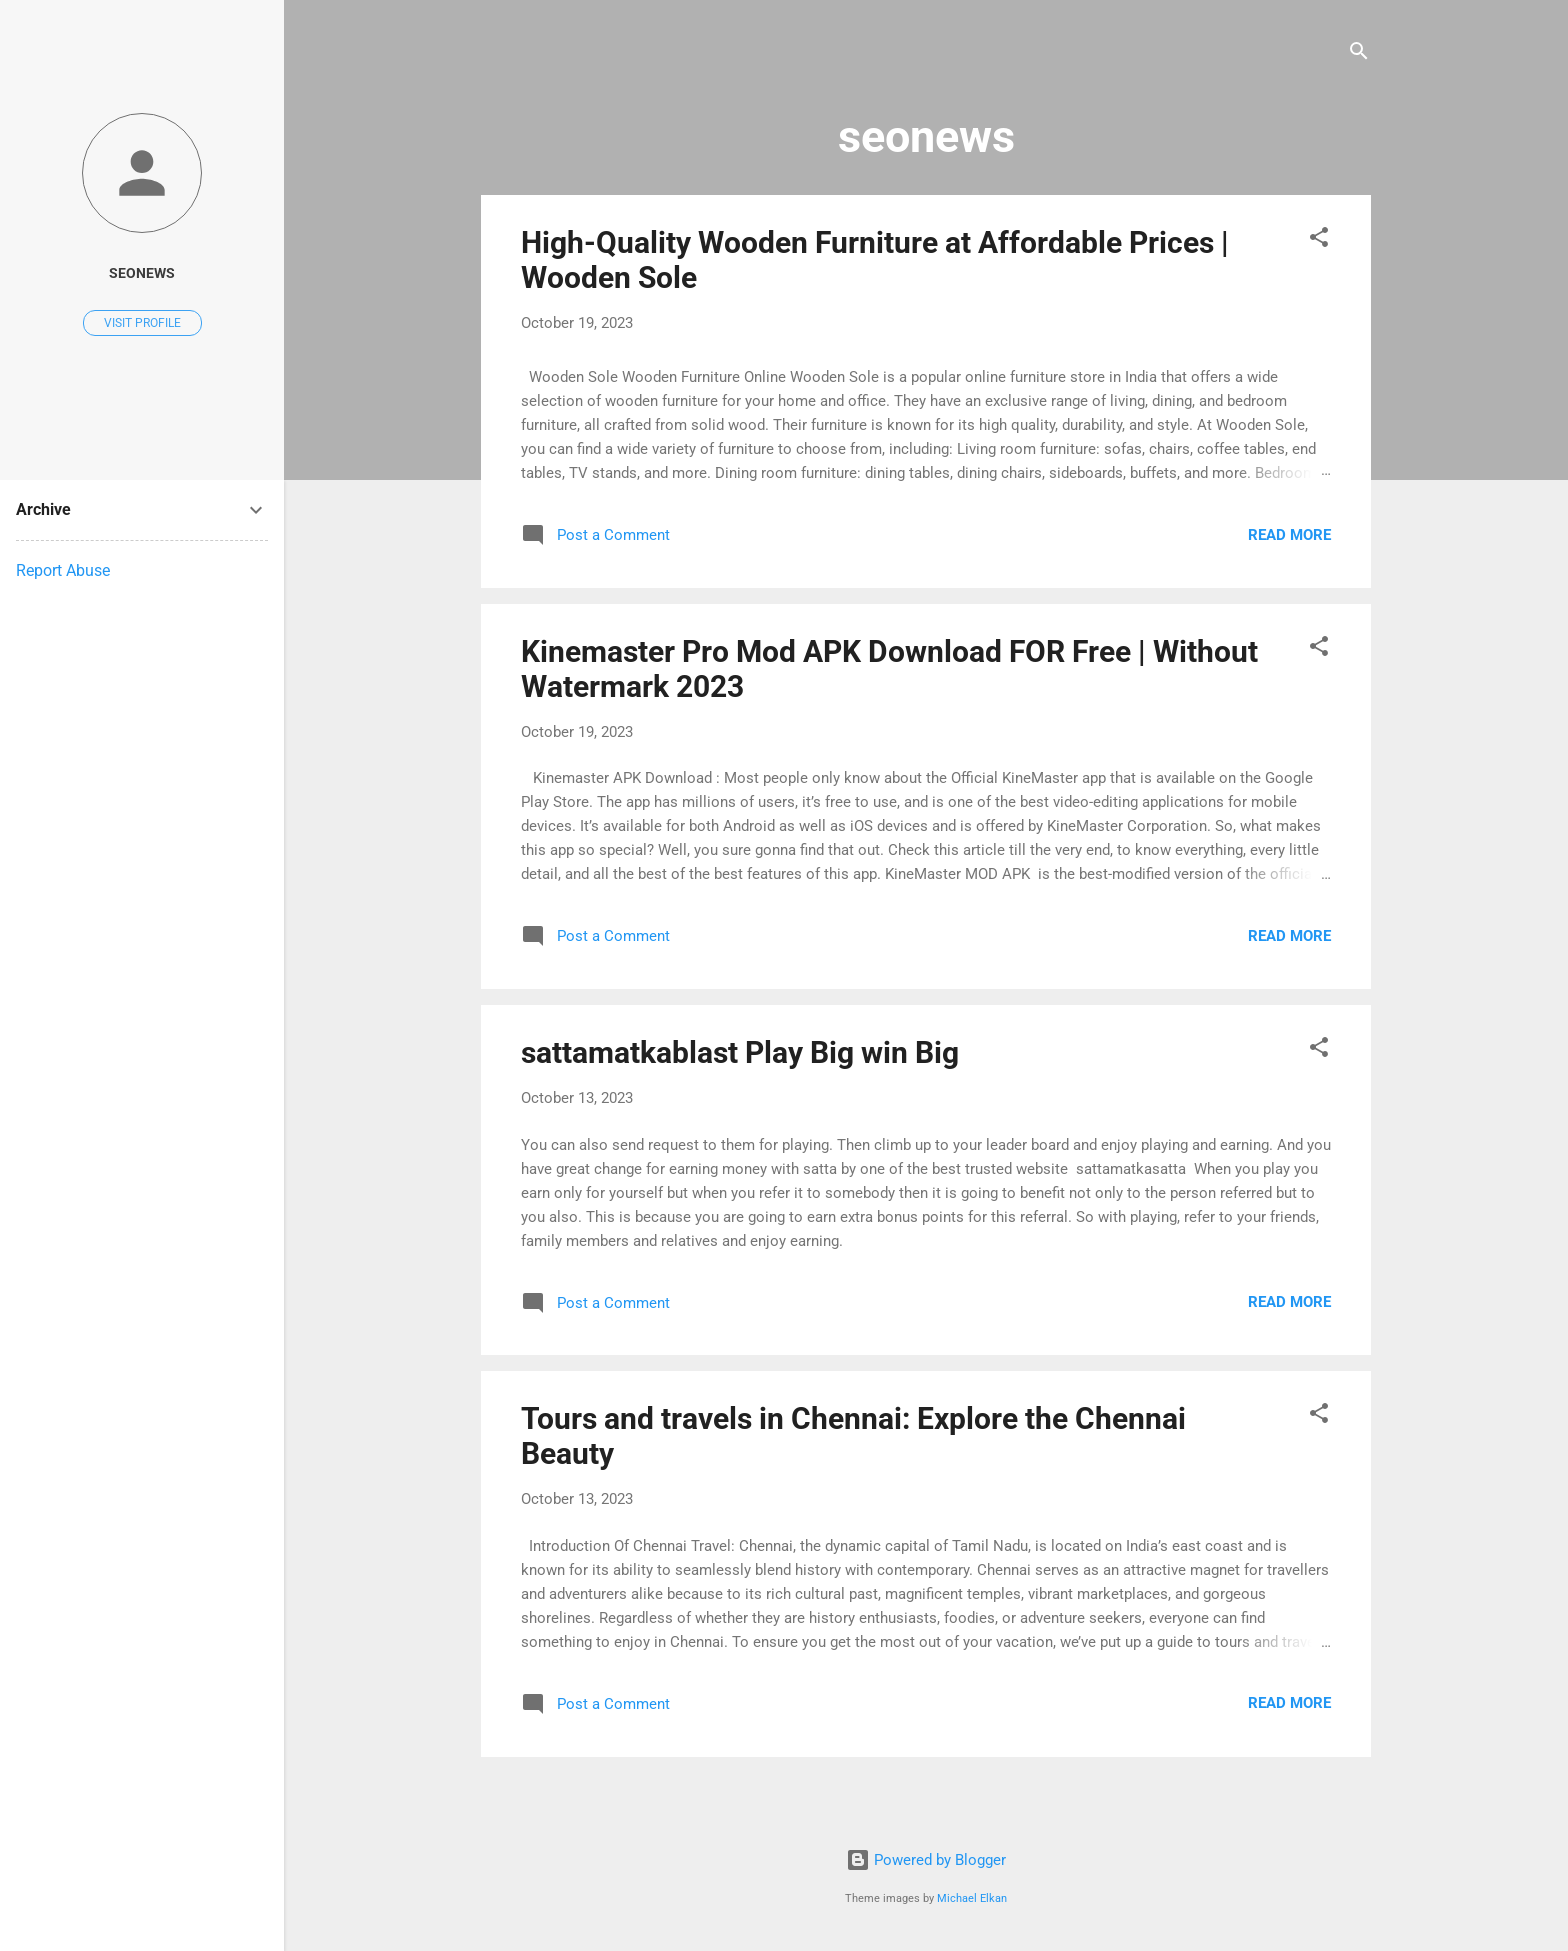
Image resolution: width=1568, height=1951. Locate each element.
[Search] (1359, 54)
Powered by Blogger (926, 1860)
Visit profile (142, 323)
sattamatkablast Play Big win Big (740, 1052)
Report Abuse (63, 570)
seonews (142, 273)
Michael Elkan (972, 1898)
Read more (1289, 535)
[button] (1319, 240)
